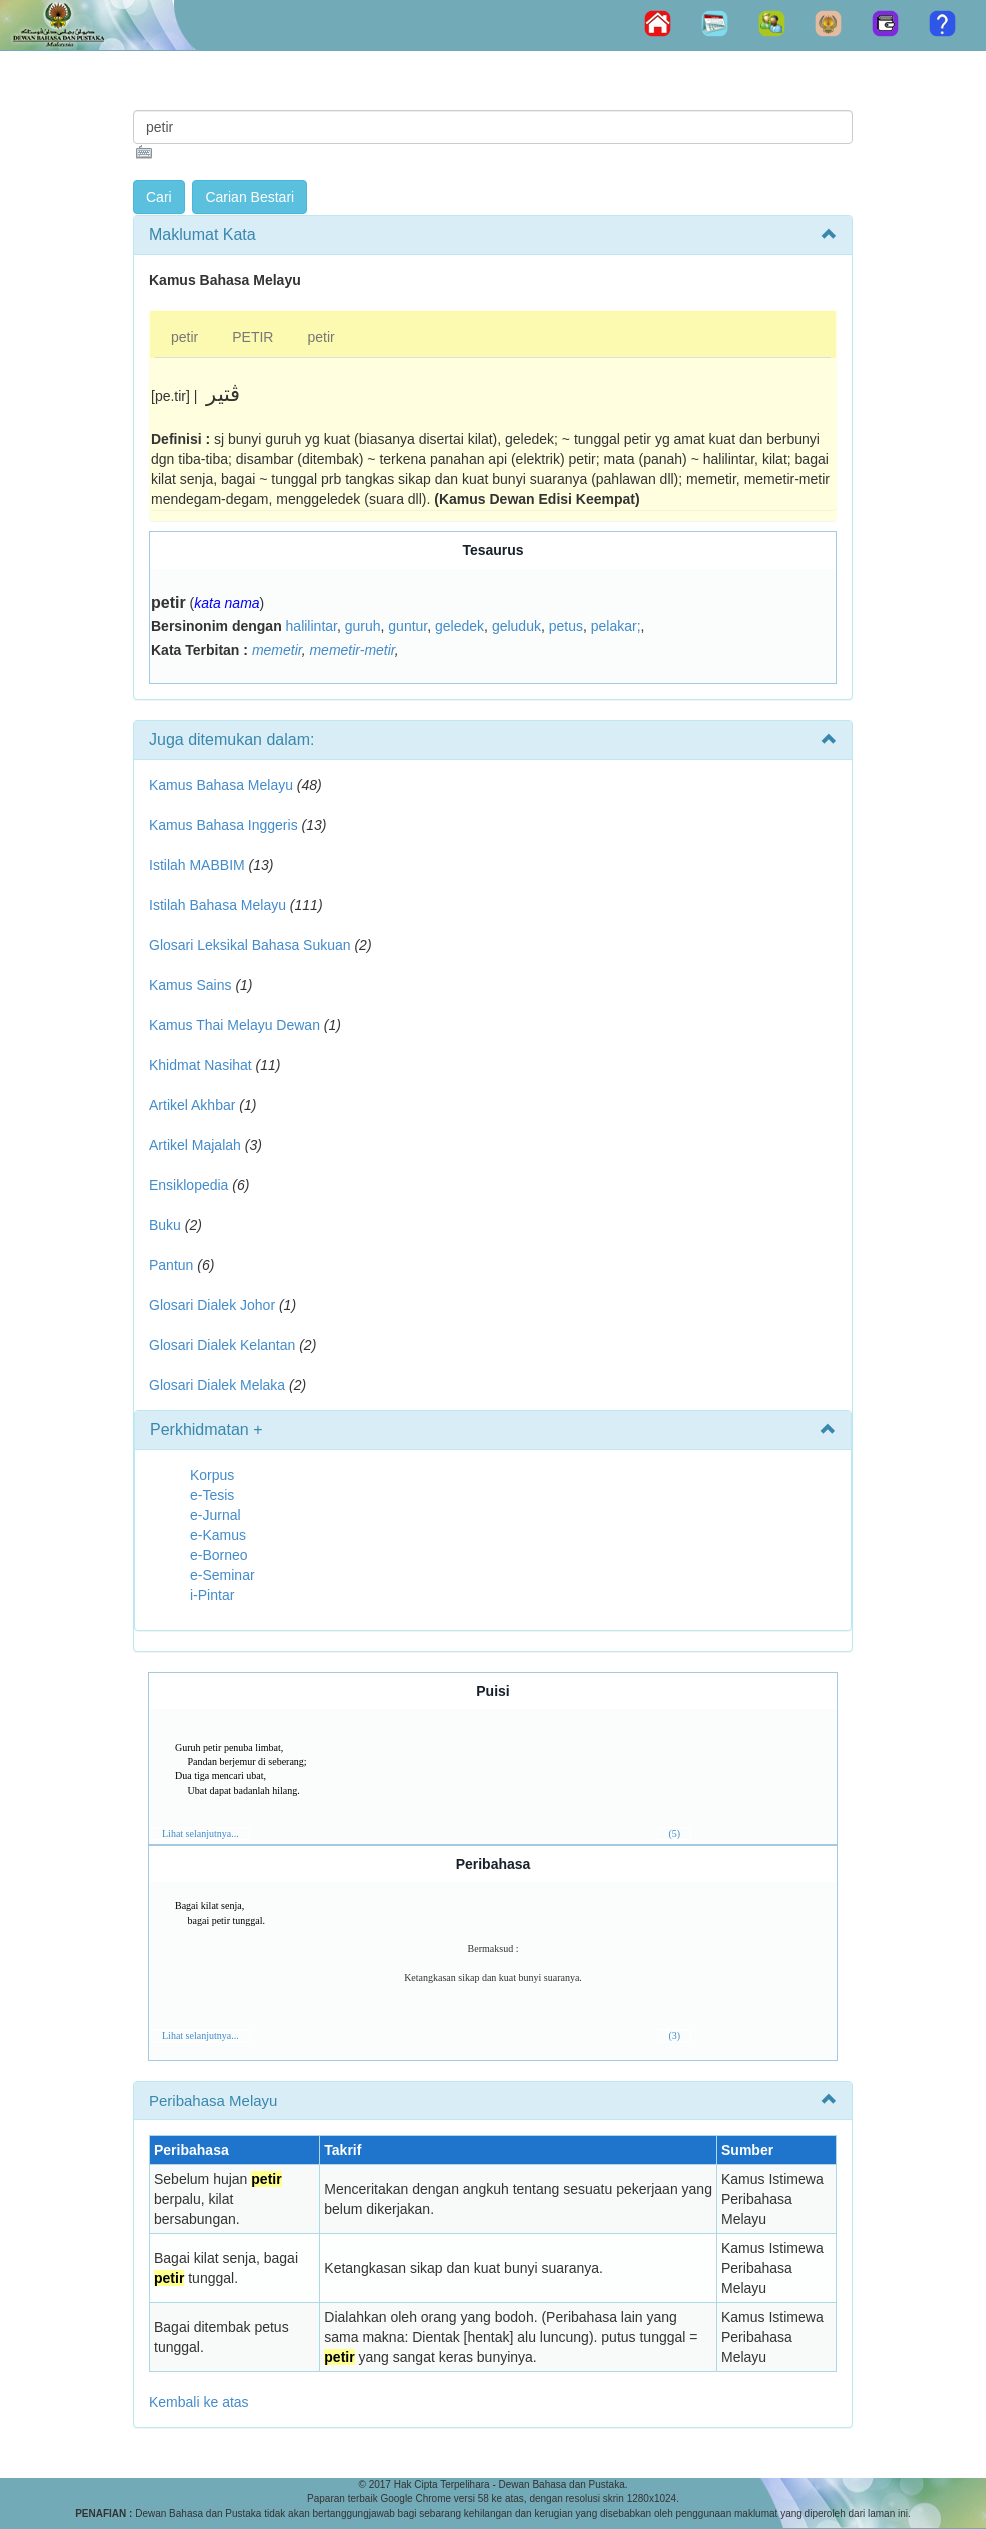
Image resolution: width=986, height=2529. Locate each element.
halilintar (311, 626)
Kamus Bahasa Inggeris (223, 825)
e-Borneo (219, 1555)
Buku (165, 1225)
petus (566, 626)
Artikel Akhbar (192, 1105)
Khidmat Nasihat (200, 1065)
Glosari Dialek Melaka (217, 1385)
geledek (459, 626)
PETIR (252, 337)
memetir (277, 650)
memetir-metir (351, 650)
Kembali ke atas (199, 2402)
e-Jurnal (215, 1515)
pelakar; (616, 626)
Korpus (212, 1475)
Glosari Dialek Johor (212, 1305)
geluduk (516, 626)
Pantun (171, 1265)
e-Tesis (212, 1495)
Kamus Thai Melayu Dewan (234, 1025)
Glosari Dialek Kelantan (222, 1345)
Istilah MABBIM (197, 865)
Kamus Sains (190, 985)
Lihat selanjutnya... (200, 1833)
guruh (363, 626)
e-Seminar (222, 1575)
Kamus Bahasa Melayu (223, 785)
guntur (407, 626)
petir (184, 337)
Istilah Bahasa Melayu (217, 905)
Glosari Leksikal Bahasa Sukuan (250, 945)
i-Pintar (212, 1595)
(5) (674, 1833)
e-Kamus (218, 1535)
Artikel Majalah (195, 1145)
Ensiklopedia (188, 1185)
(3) (674, 2035)
